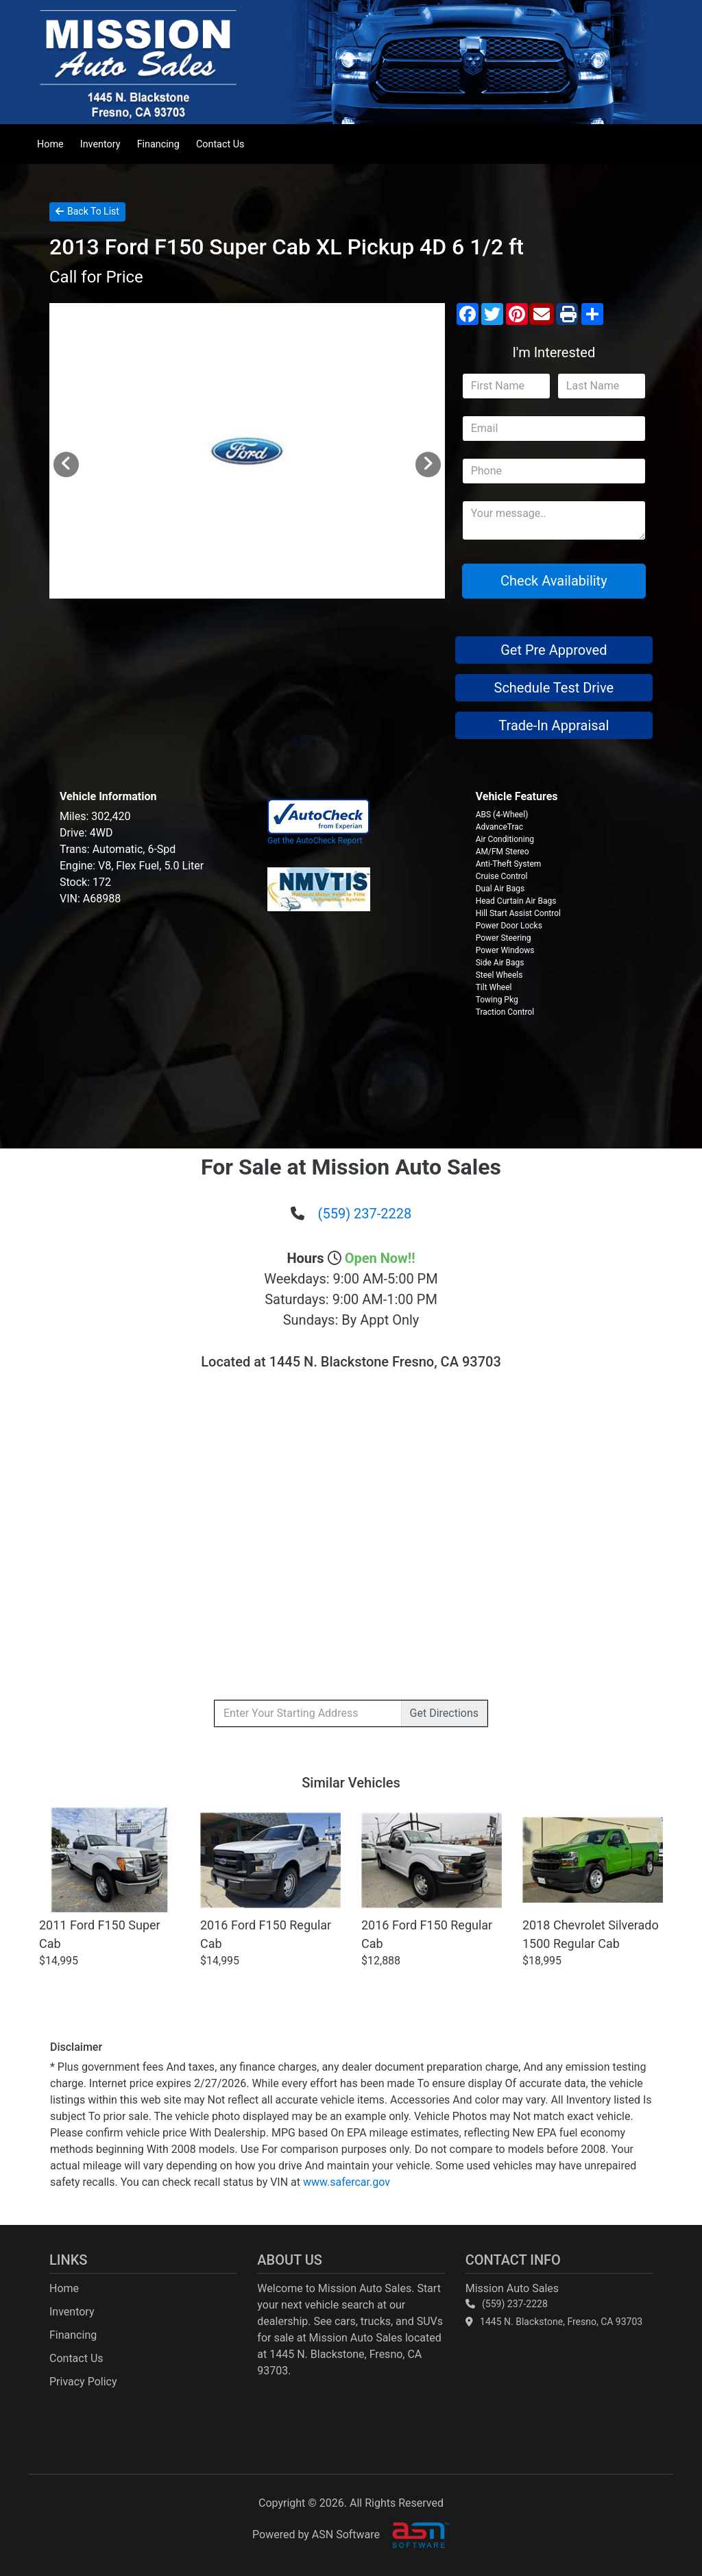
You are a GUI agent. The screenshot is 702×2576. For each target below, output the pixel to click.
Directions (444, 1713)
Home (50, 144)
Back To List (87, 211)
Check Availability (553, 581)
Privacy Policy (83, 2381)
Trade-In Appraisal (553, 725)
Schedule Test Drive (554, 687)
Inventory (100, 144)
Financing (158, 144)
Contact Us (220, 144)
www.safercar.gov (346, 2182)
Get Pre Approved (553, 650)
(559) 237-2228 (365, 1213)
